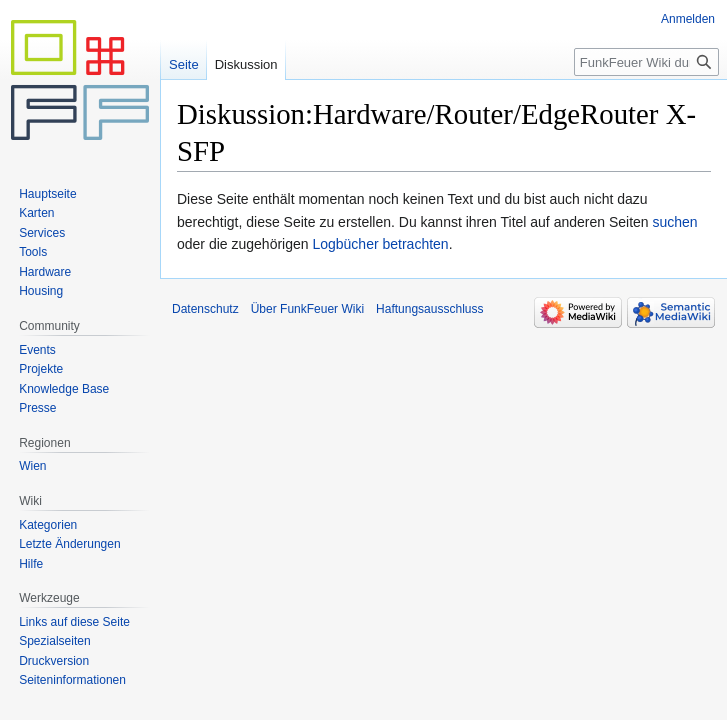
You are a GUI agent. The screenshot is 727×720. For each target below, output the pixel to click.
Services (42, 233)
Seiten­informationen (72, 680)
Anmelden (688, 19)
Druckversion (54, 661)
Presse (37, 408)
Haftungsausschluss (429, 309)
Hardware (45, 272)
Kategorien (48, 525)
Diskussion (246, 64)
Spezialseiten (54, 641)
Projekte (41, 369)
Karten (36, 213)
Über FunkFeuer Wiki (307, 309)
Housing (41, 291)
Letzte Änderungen (69, 544)
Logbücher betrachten (380, 244)
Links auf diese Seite (74, 622)
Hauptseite (47, 194)
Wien (32, 466)
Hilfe (31, 564)
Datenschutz (205, 309)
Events (37, 350)
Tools (33, 252)
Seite (184, 64)
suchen (675, 222)
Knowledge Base (64, 389)
